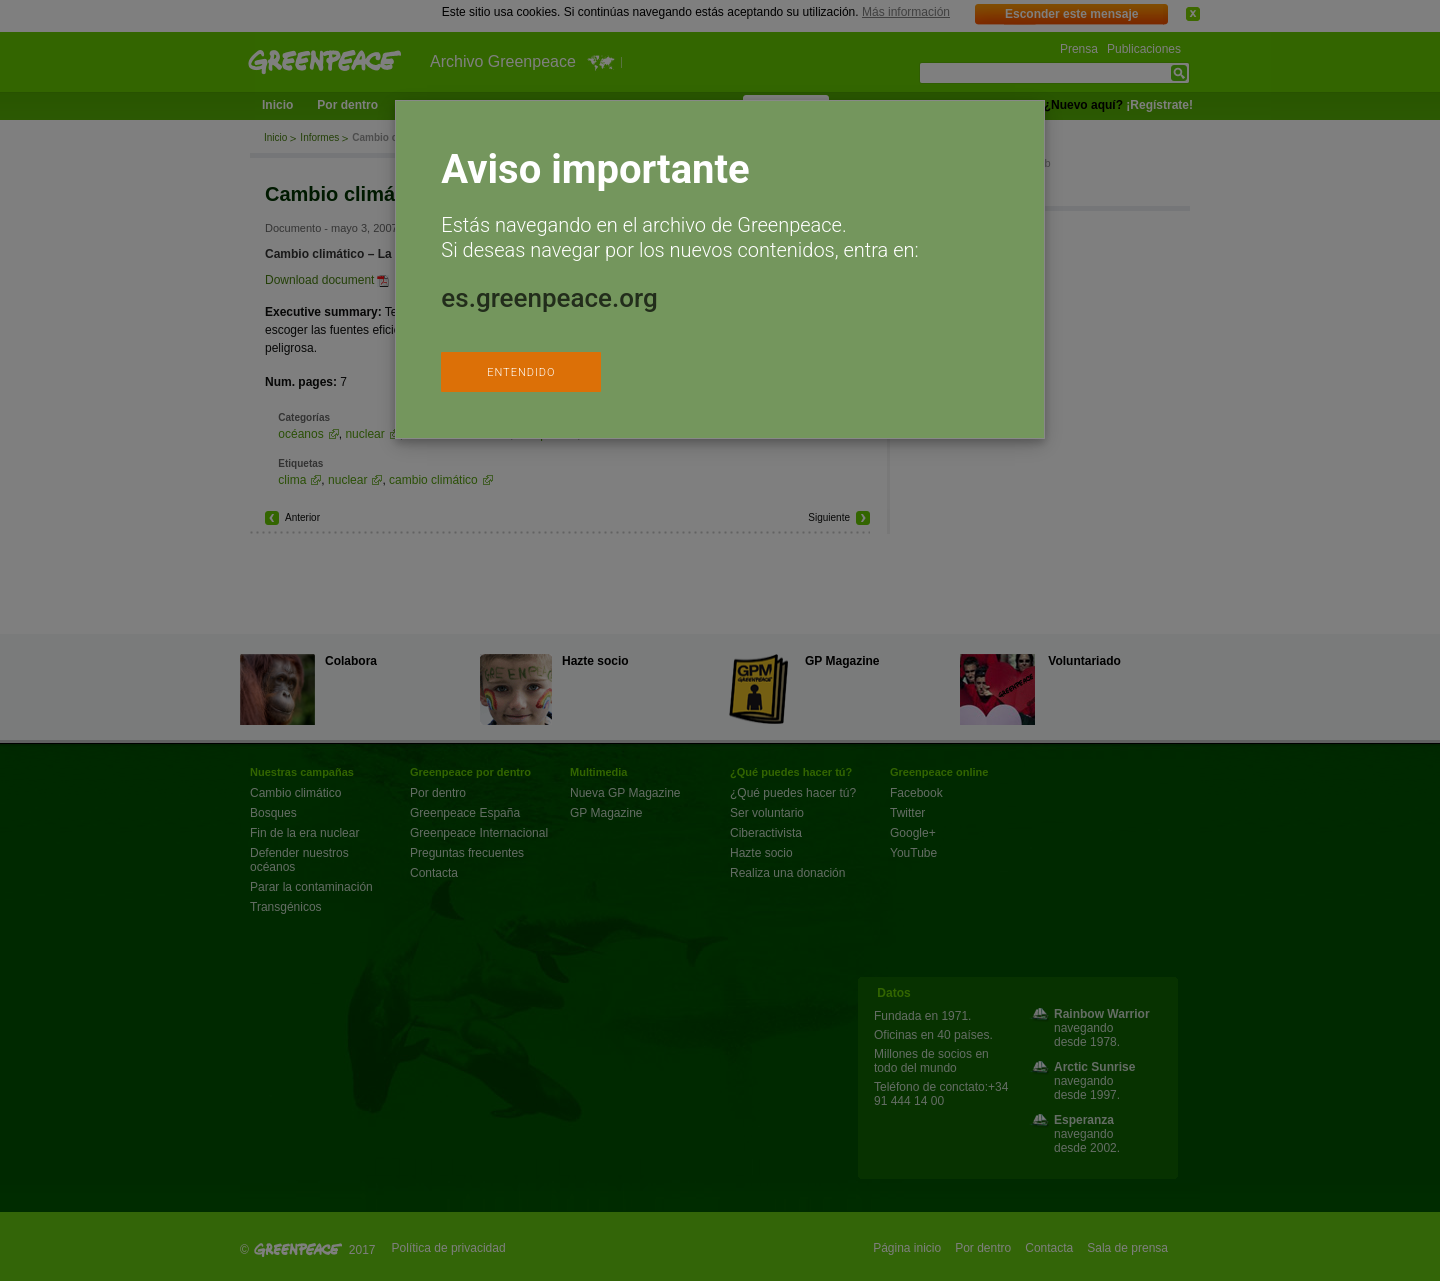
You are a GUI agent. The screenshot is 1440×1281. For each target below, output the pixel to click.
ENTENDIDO (521, 372)
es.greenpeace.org (549, 298)
